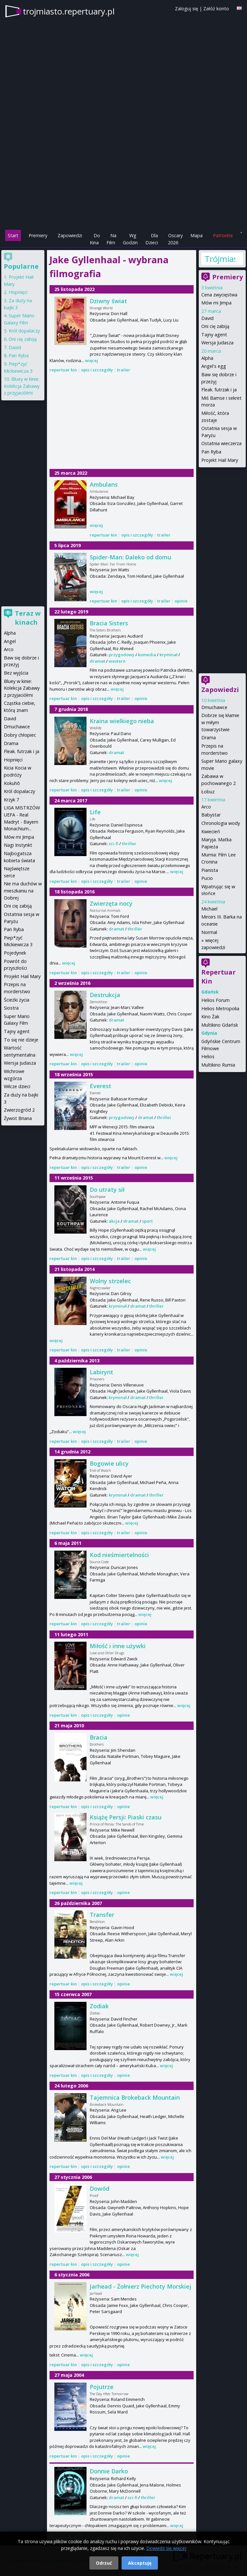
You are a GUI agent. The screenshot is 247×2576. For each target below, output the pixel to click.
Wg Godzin (130, 239)
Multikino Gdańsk (219, 1025)
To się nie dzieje (21, 1040)
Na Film (111, 239)
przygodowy (121, 655)
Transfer (102, 1914)
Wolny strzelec (110, 1281)
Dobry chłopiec (20, 735)
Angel (10, 641)
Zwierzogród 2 (19, 1110)
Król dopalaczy (24, 331)
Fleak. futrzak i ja (219, 390)
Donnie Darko (109, 2471)
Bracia (98, 1737)
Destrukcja (105, 995)
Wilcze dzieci (17, 1086)
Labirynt (101, 1372)
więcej (91, 360)
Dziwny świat (108, 301)
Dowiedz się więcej (166, 2548)
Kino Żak (210, 1016)
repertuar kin (63, 370)
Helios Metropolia (220, 1008)
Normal (209, 932)
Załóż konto (216, 8)
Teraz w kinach (28, 618)
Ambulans (104, 484)
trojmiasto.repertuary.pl (68, 11)
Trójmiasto (220, 259)
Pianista (209, 870)
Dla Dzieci (151, 239)
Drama (208, 737)
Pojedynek (15, 953)
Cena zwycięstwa (219, 295)
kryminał (169, 655)
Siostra (11, 1008)
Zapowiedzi (70, 235)
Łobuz (208, 792)
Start (13, 235)
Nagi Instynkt (18, 845)
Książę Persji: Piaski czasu (125, 1817)
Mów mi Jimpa (216, 303)
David (207, 318)
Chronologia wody (220, 823)
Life (95, 812)
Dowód (99, 2188)
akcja (114, 1221)
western (117, 661)
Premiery (38, 235)
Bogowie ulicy (109, 1463)
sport (147, 1221)
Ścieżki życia (16, 1000)
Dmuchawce (214, 707)
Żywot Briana (18, 1118)
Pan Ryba (211, 452)
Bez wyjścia (16, 673)
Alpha (207, 358)
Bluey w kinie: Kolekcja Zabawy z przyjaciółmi (22, 386)
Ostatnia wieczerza (221, 443)
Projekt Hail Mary (219, 460)
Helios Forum (215, 1000)
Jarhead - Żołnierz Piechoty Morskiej (140, 2286)
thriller (129, 843)
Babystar (211, 815)
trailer (123, 370)
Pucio (207, 878)
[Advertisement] (123, 184)
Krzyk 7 (11, 800)
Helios (208, 1056)
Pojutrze (102, 2387)
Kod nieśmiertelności (119, 1555)
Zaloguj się (186, 8)
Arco (206, 807)
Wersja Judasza (217, 343)
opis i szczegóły (97, 370)
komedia (147, 655)
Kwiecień (210, 831)
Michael (209, 909)
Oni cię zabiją (215, 326)
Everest (100, 1086)
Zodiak (99, 2006)
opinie (181, 601)
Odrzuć (104, 2563)
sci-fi (113, 843)
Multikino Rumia (218, 1065)
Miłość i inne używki (118, 1646)
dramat (97, 661)
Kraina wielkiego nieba (122, 721)
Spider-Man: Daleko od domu (130, 557)
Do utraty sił (107, 1189)
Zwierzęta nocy (111, 903)
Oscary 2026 (175, 239)
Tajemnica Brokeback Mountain (135, 2097)
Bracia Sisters (109, 623)
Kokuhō (12, 783)
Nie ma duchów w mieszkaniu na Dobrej (23, 891)
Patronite (223, 235)
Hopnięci (18, 292)
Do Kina (95, 239)
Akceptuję (139, 2563)
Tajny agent (214, 334)
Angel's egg (213, 366)
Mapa (196, 235)
